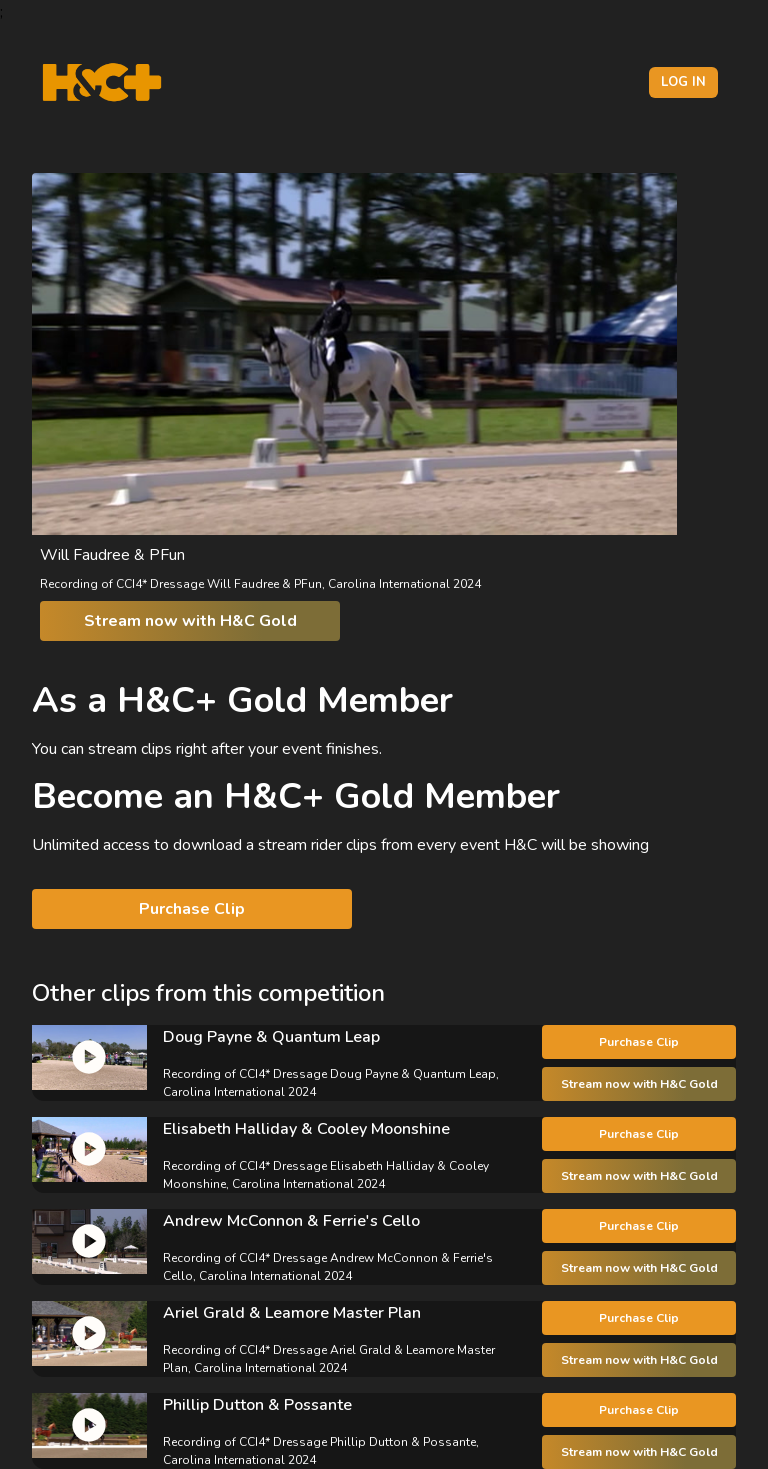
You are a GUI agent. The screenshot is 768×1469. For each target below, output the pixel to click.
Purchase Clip (192, 909)
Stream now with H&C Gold (190, 621)
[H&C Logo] (101, 82)
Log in (683, 82)
